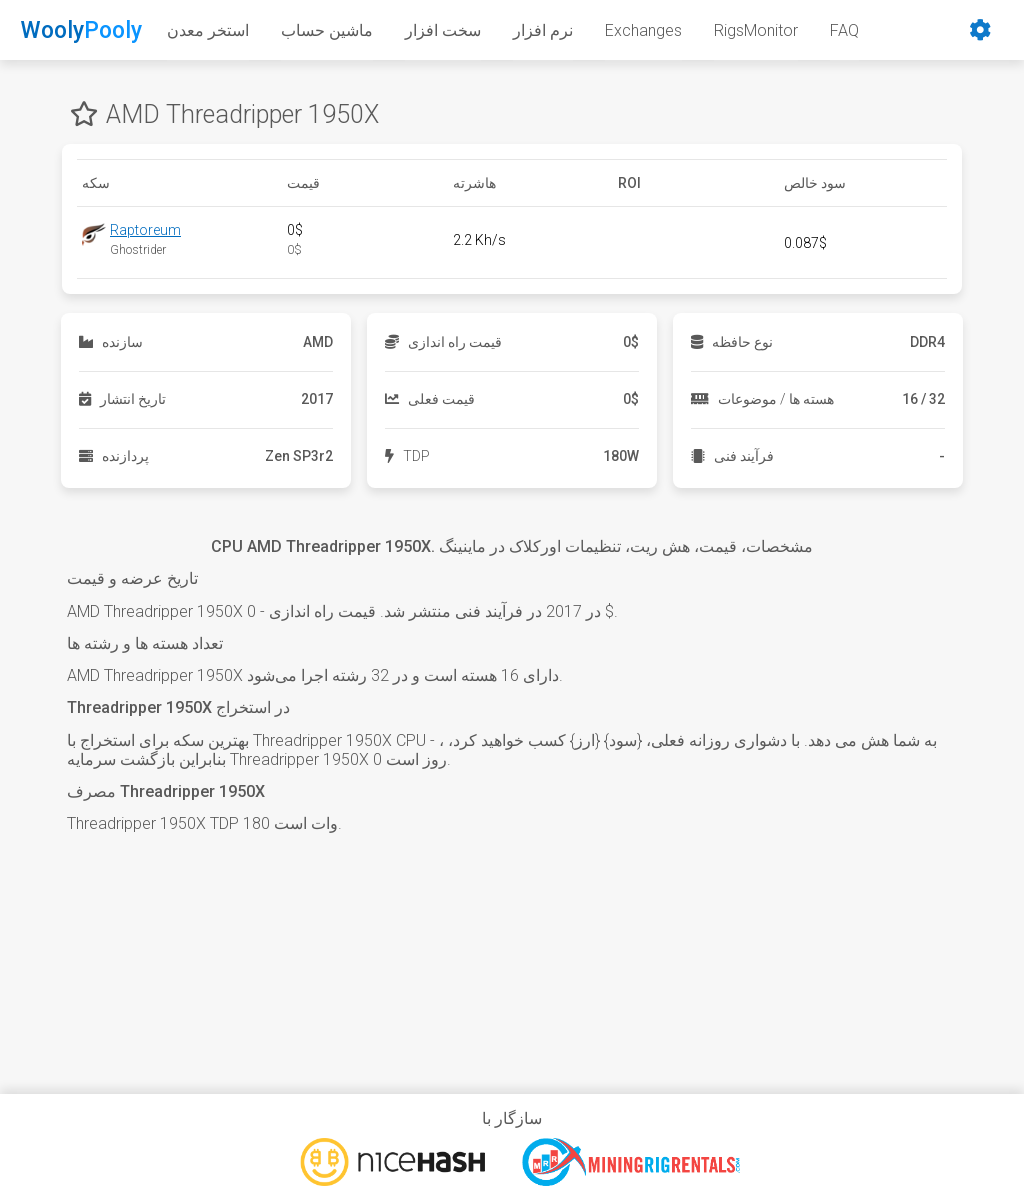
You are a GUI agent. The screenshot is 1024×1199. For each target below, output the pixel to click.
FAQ (844, 30)
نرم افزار (543, 30)
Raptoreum (145, 230)
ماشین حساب (327, 30)
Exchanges (643, 30)
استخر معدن (208, 30)
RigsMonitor (756, 30)
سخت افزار (443, 30)
